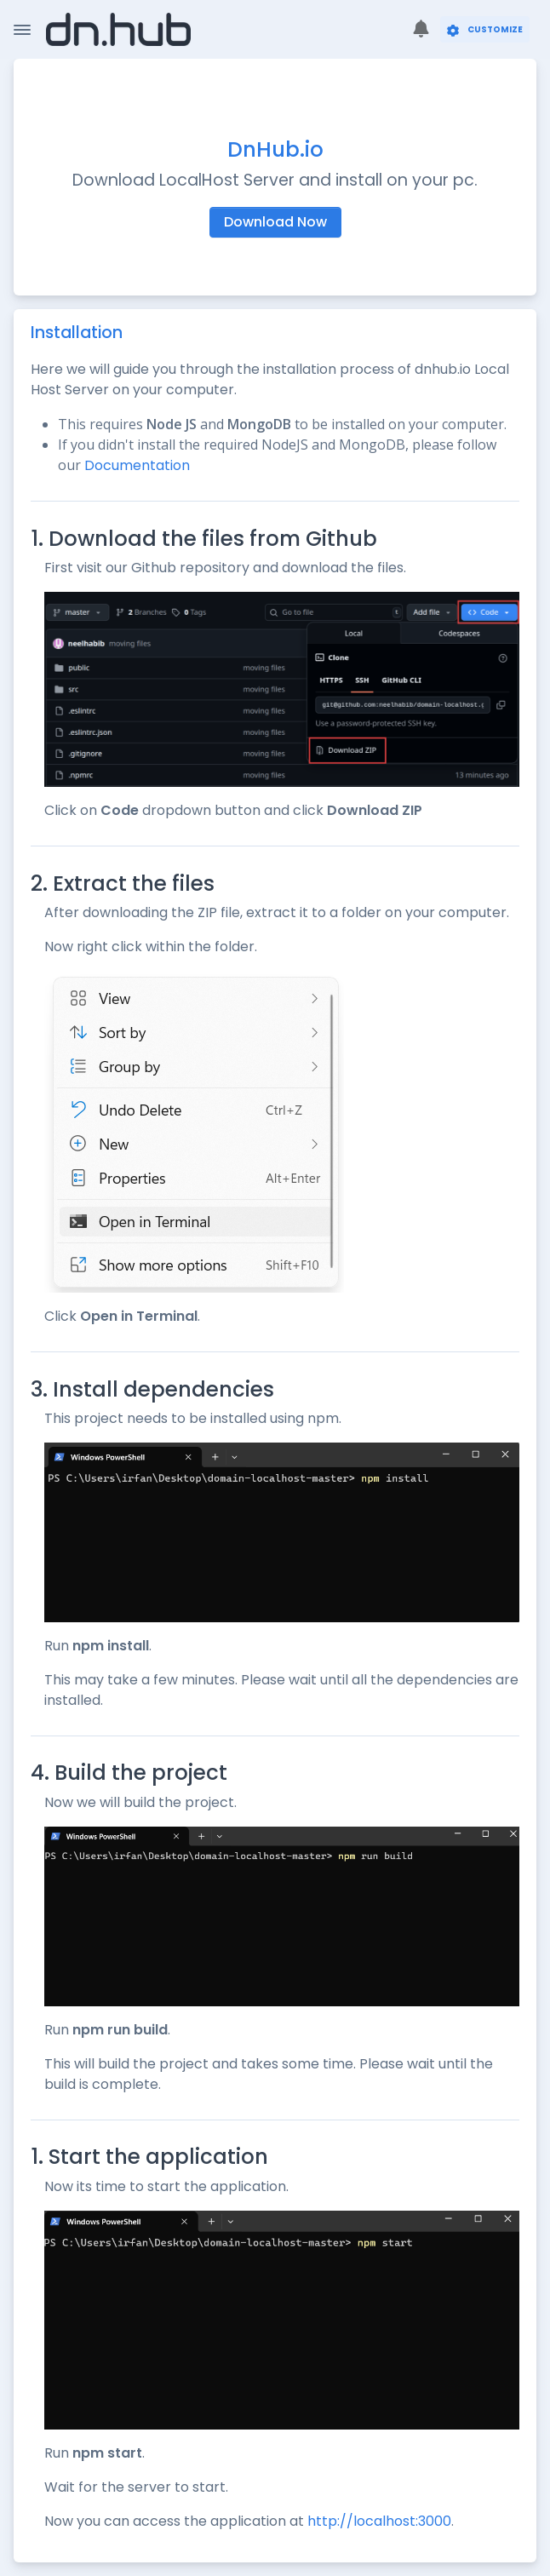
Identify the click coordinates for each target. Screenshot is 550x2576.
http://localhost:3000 (379, 2521)
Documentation (137, 465)
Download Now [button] (275, 222)
